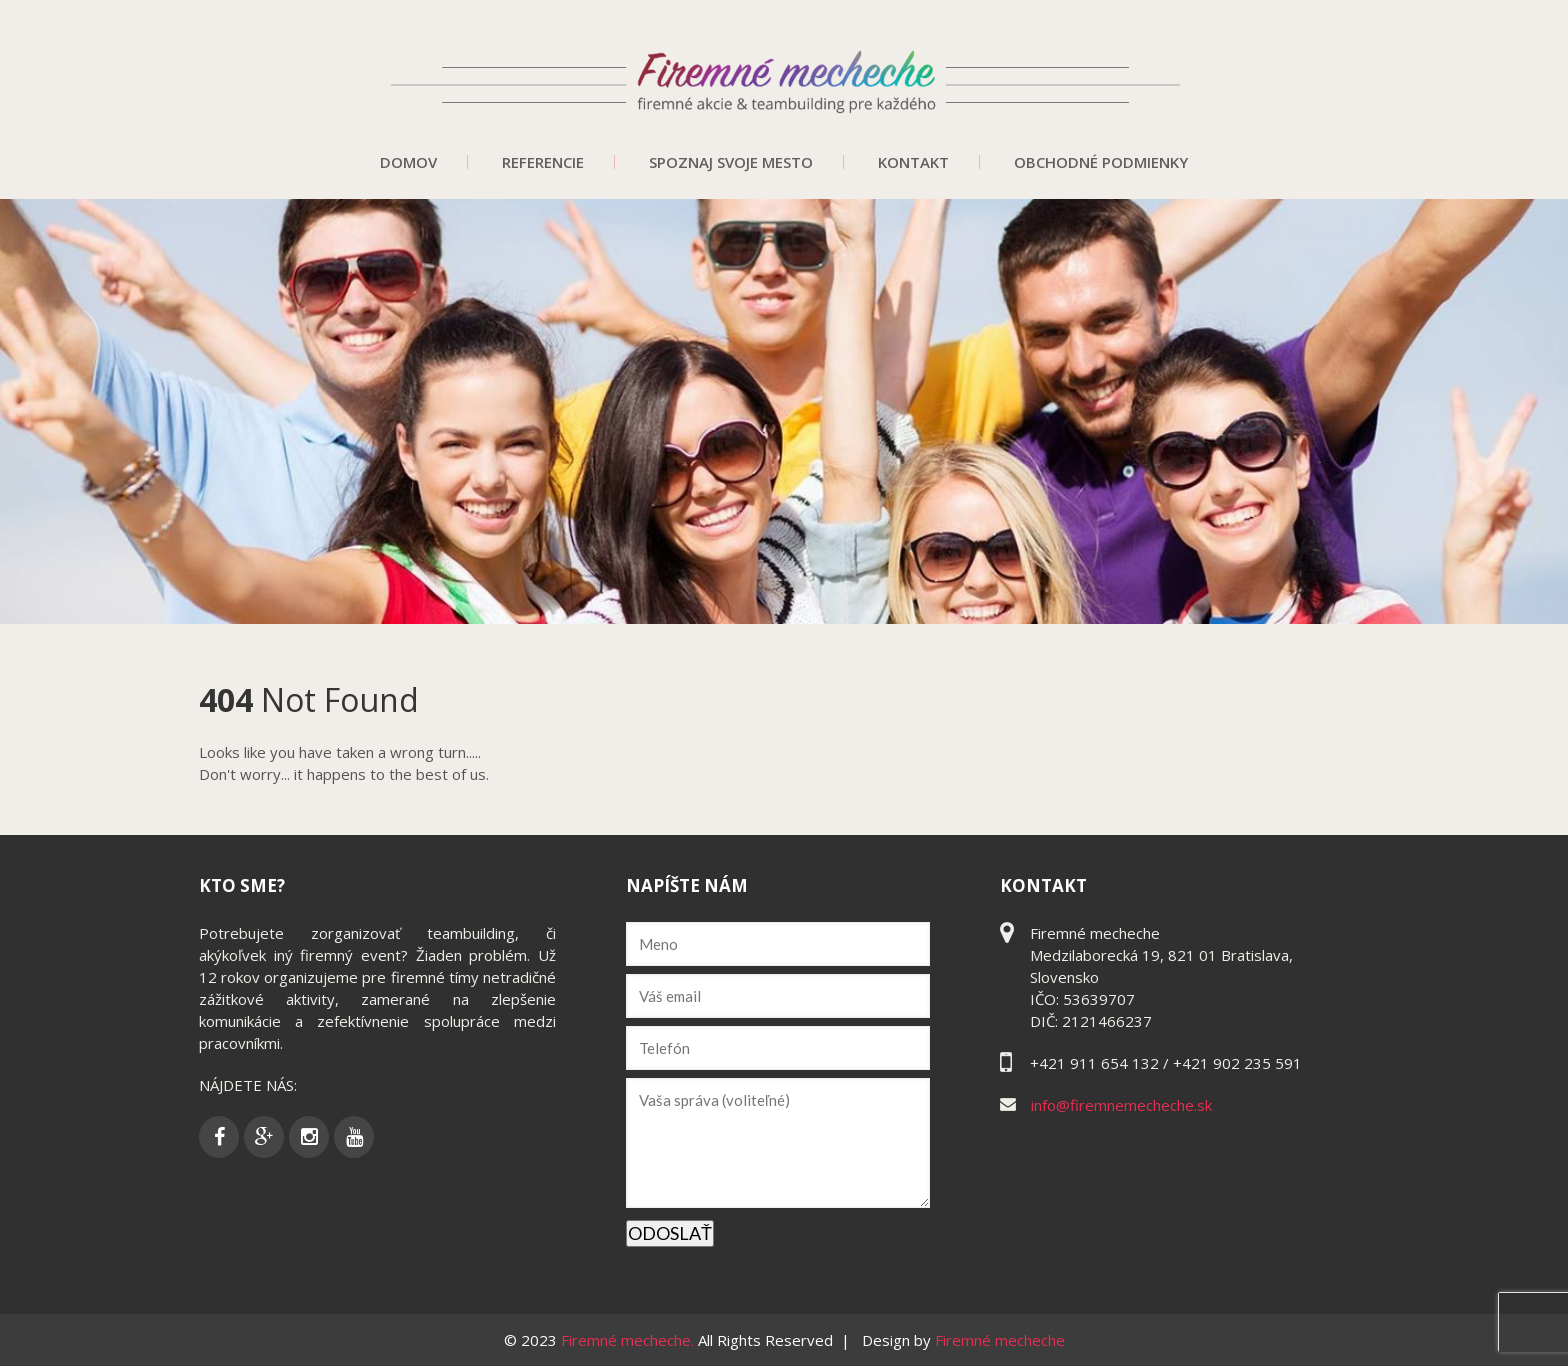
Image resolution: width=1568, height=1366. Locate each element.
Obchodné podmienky (1101, 162)
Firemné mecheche (1000, 1340)
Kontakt (913, 162)
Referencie (543, 162)
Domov (408, 162)
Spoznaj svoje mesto (731, 162)
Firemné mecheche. (629, 1340)
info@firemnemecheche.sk (1121, 1105)
